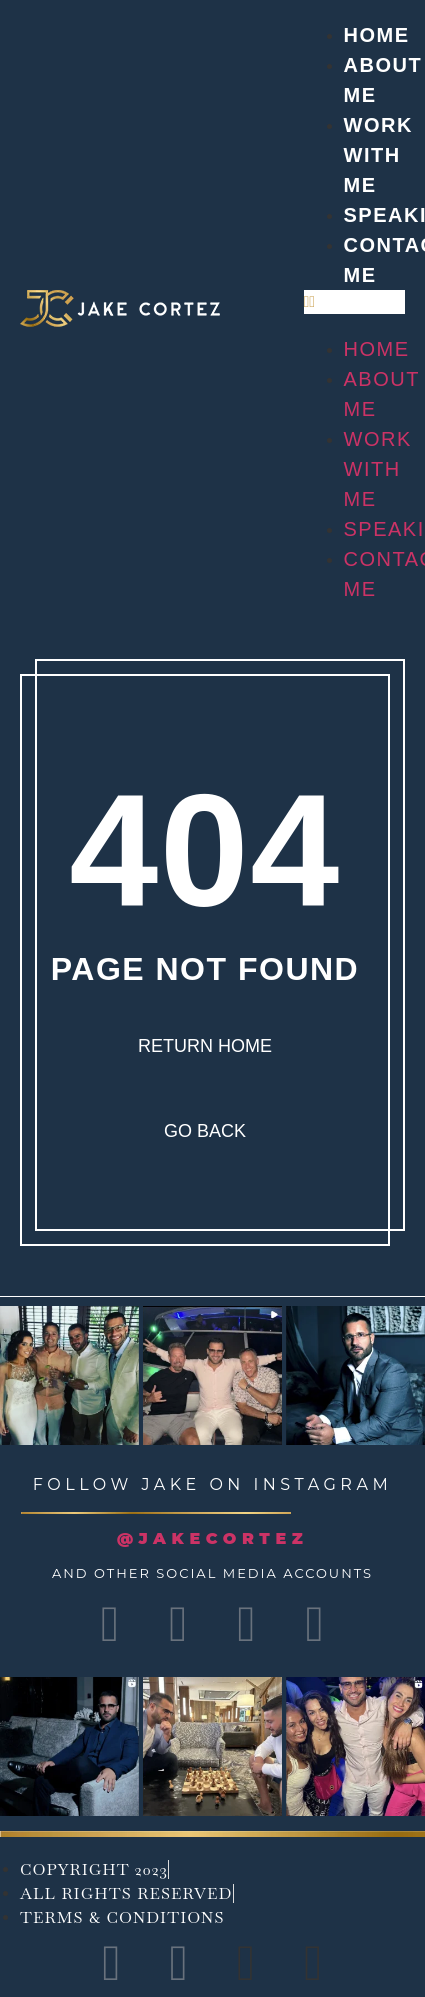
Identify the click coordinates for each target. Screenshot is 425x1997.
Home (377, 35)
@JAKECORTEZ (213, 1538)
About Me (382, 394)
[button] (355, 302)
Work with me (378, 155)
